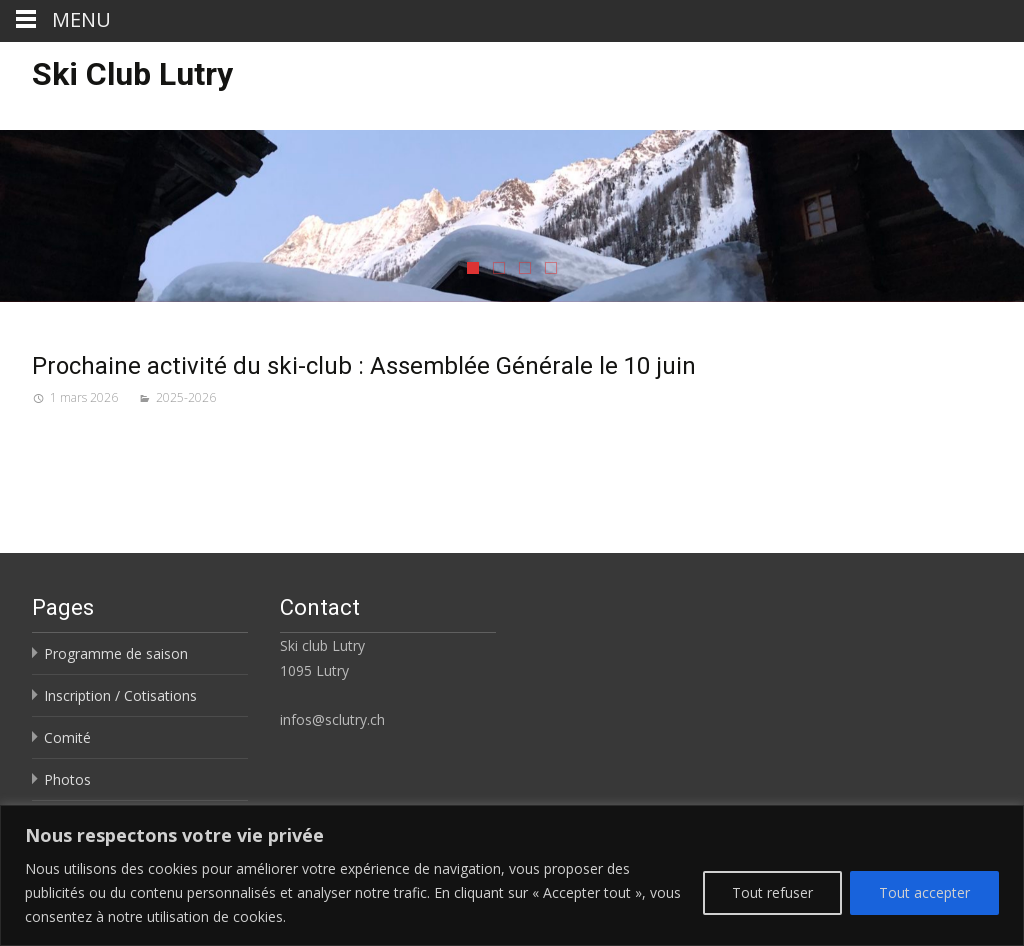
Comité (67, 737)
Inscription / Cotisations (120, 695)
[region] (512, 875)
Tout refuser (772, 892)
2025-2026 (186, 397)
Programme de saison (116, 653)
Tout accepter (924, 892)
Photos (67, 779)
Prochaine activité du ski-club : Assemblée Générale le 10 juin (364, 366)
